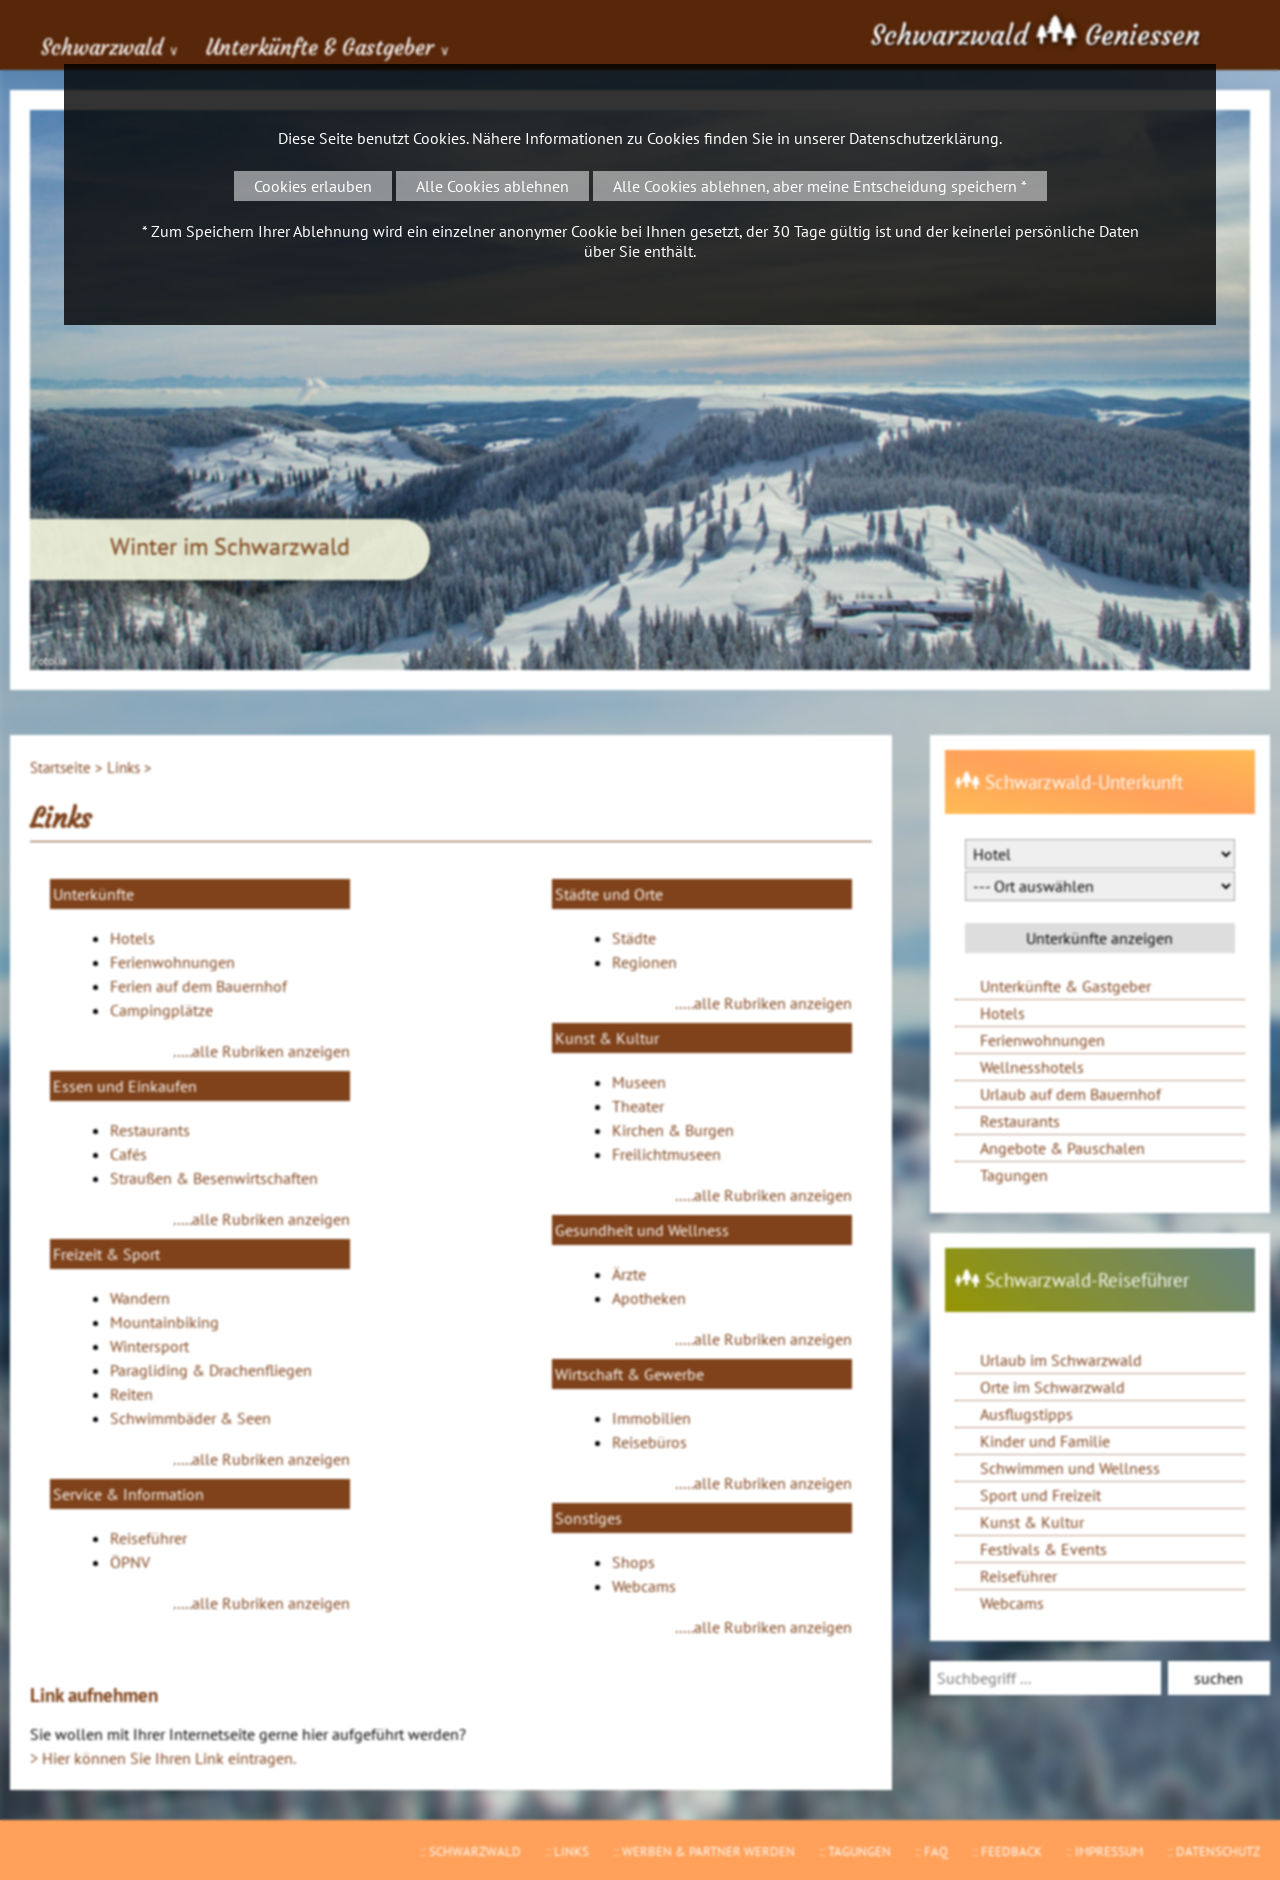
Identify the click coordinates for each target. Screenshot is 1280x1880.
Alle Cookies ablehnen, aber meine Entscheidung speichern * (820, 186)
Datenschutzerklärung (924, 138)
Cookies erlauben (313, 186)
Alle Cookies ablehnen (492, 186)
